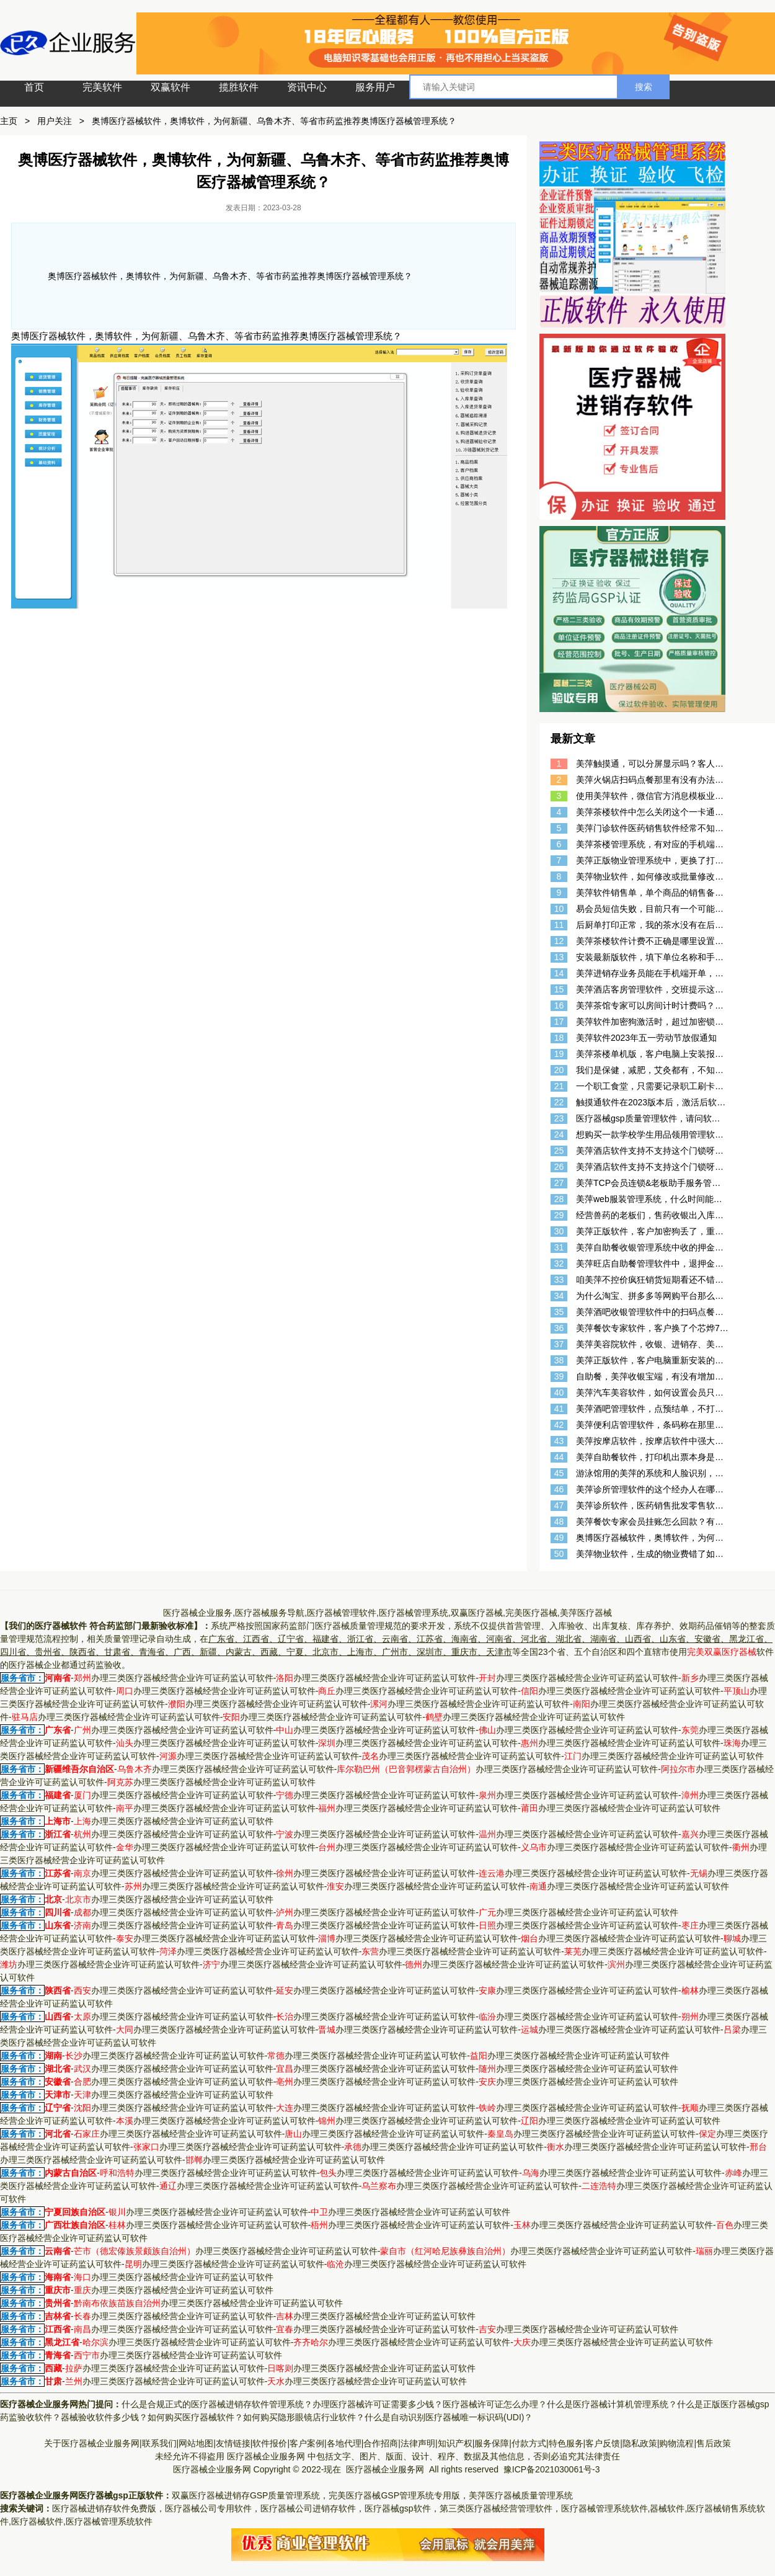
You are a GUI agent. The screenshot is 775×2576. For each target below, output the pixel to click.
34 (559, 1296)
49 (559, 1538)
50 (559, 1554)
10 (559, 909)
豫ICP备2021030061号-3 (551, 2469)
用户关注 (54, 121)
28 (559, 1199)
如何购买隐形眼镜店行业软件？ (304, 2417)
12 (559, 941)
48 (559, 1521)
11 (559, 925)
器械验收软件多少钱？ (104, 2417)
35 (559, 1312)
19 (559, 1054)
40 (559, 1392)
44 (559, 1457)
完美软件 (102, 87)
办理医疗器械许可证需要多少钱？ (377, 2404)
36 (559, 1328)
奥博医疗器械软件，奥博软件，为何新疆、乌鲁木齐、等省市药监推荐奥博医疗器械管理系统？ (274, 121)
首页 (34, 87)
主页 (8, 121)
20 (559, 1070)
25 (559, 1151)
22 (559, 1102)
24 (559, 1134)
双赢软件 (170, 87)
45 (559, 1473)
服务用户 (375, 87)
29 (559, 1215)
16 (559, 1005)
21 (559, 1086)
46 (559, 1489)
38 (559, 1360)
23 (559, 1118)
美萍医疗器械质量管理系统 (521, 2495)
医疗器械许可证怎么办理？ (495, 2404)
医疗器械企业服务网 (266, 2456)
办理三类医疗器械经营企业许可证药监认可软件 (173, 1678)
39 (559, 1376)
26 (559, 1167)
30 (559, 1231)
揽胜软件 (239, 87)
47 (559, 1505)
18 (559, 1038)
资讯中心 (307, 87)
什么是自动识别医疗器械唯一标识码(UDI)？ (449, 2417)
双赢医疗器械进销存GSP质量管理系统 (246, 2495)
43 (559, 1441)
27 (559, 1183)
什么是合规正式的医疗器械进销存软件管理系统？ (217, 2404)
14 (559, 973)
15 (559, 989)
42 (559, 1425)
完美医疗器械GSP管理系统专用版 (394, 2495)
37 (559, 1344)
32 (559, 1263)
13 (559, 957)
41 (559, 1409)
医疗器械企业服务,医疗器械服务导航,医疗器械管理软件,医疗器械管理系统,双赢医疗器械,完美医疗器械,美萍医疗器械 (387, 1613)
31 (559, 1247)
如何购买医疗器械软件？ (195, 2417)
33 (559, 1280)
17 (559, 1022)
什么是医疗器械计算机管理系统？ (612, 2404)
